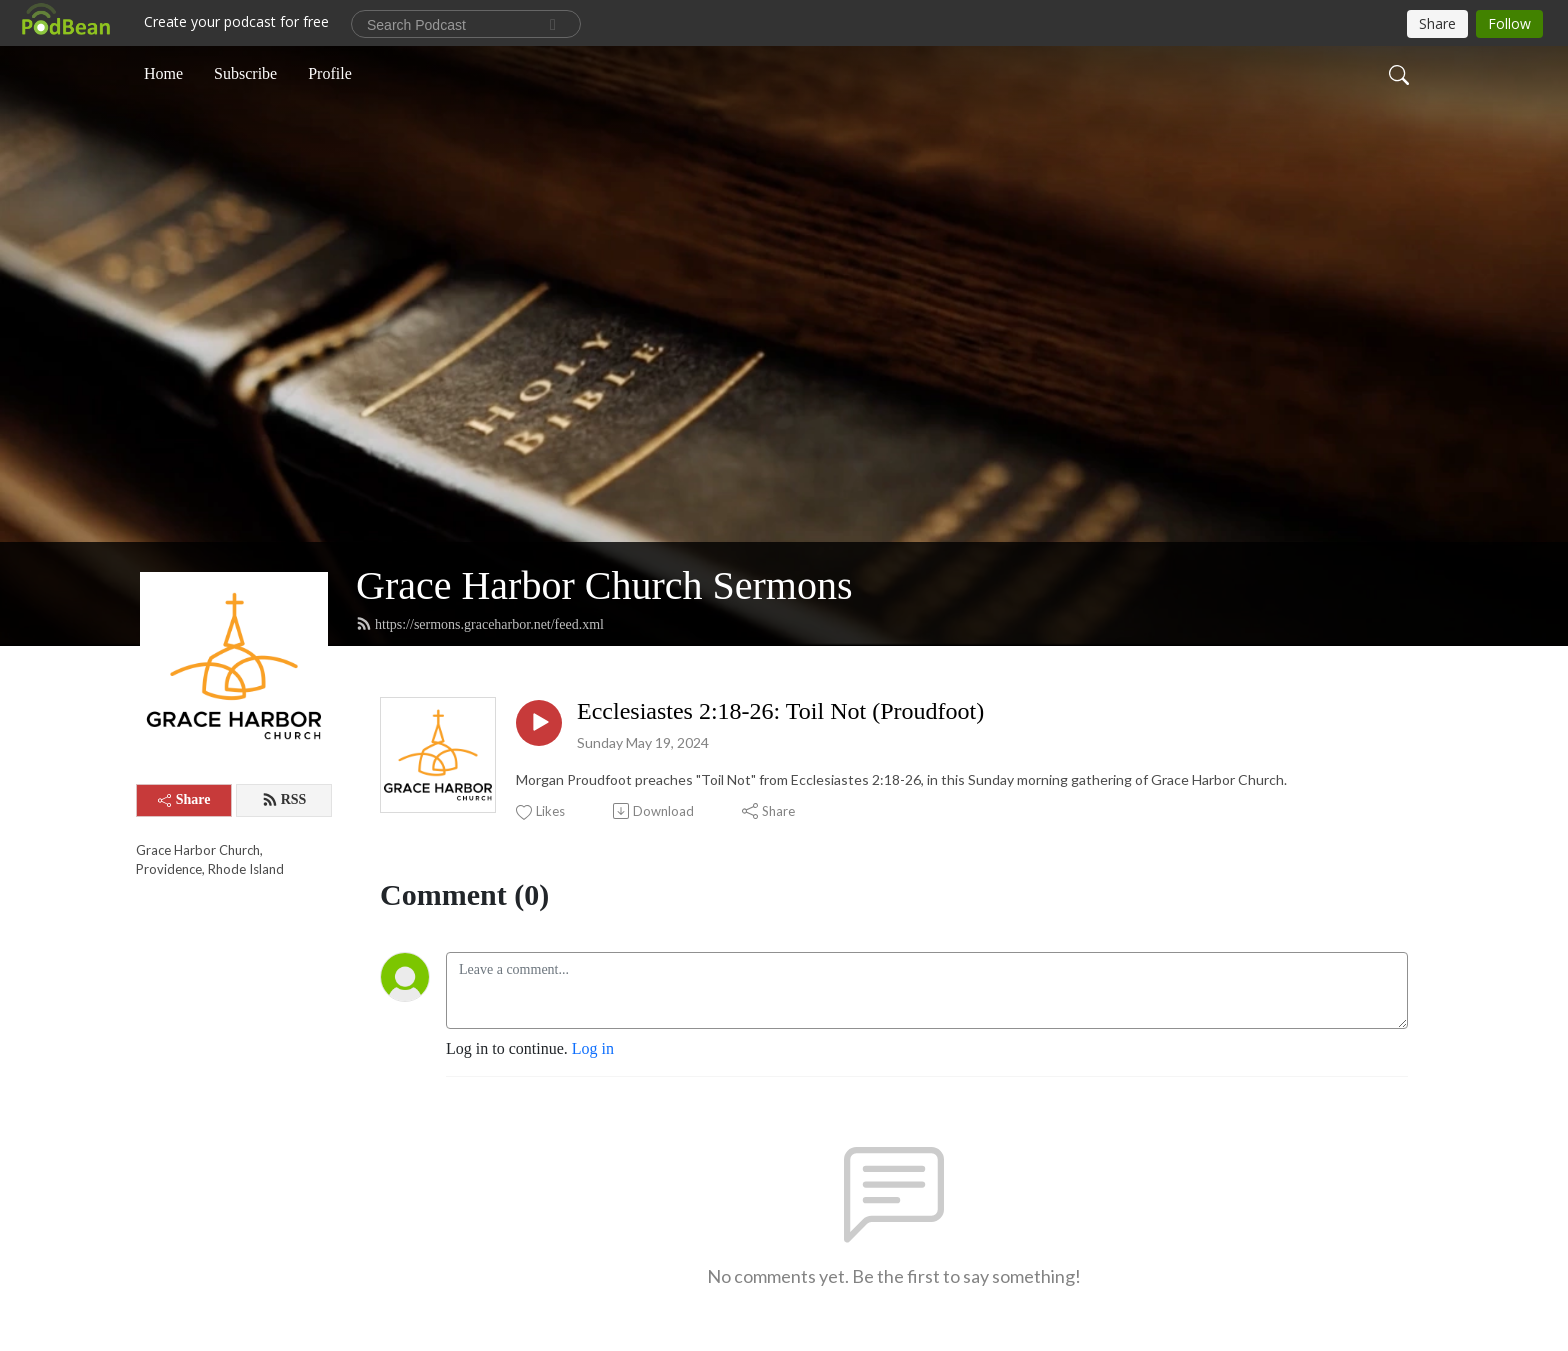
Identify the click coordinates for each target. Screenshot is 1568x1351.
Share (184, 799)
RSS (284, 800)
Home (163, 73)
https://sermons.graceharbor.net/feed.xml (480, 624)
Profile (330, 73)
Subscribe (245, 73)
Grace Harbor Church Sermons (604, 585)
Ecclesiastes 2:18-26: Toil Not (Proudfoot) (780, 711)
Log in (593, 1048)
